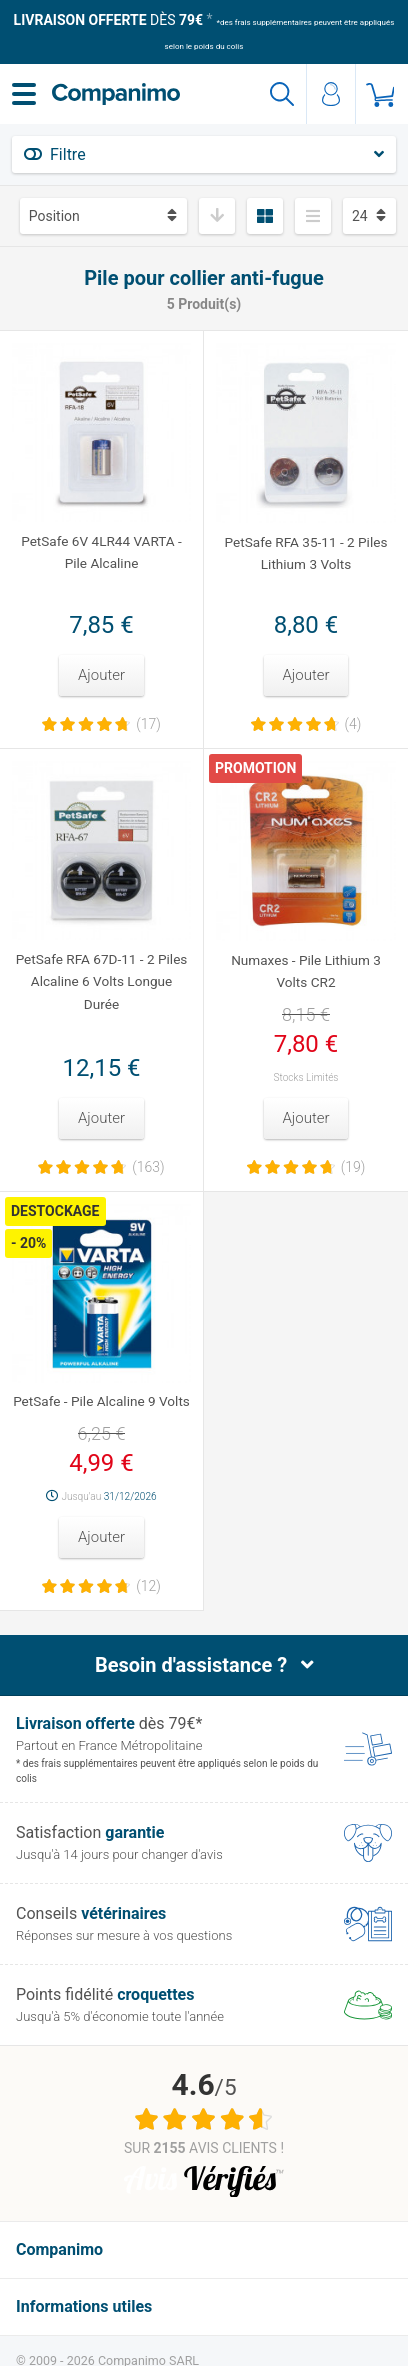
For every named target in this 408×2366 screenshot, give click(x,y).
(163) (148, 1167)
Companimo (59, 2249)
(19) (353, 1167)
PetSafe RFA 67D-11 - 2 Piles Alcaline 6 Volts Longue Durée (102, 981)
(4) (353, 724)
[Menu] (24, 94)
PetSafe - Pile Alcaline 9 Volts (101, 1401)
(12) (148, 1586)
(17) (148, 724)
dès (108, 20)
